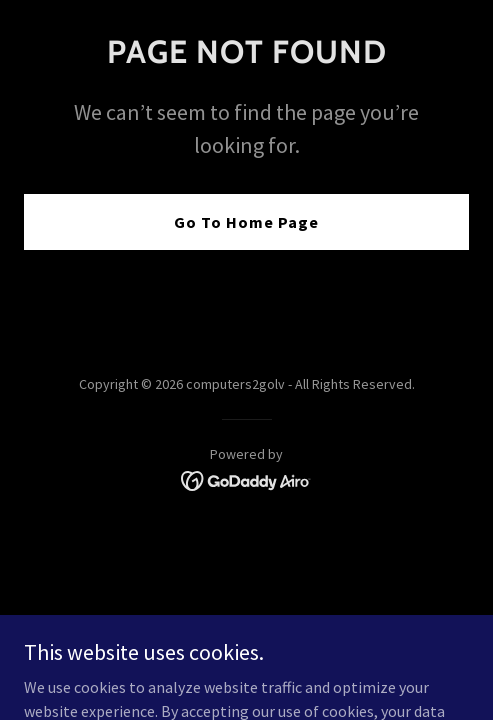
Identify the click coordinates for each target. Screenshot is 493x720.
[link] (246, 479)
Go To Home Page (246, 222)
